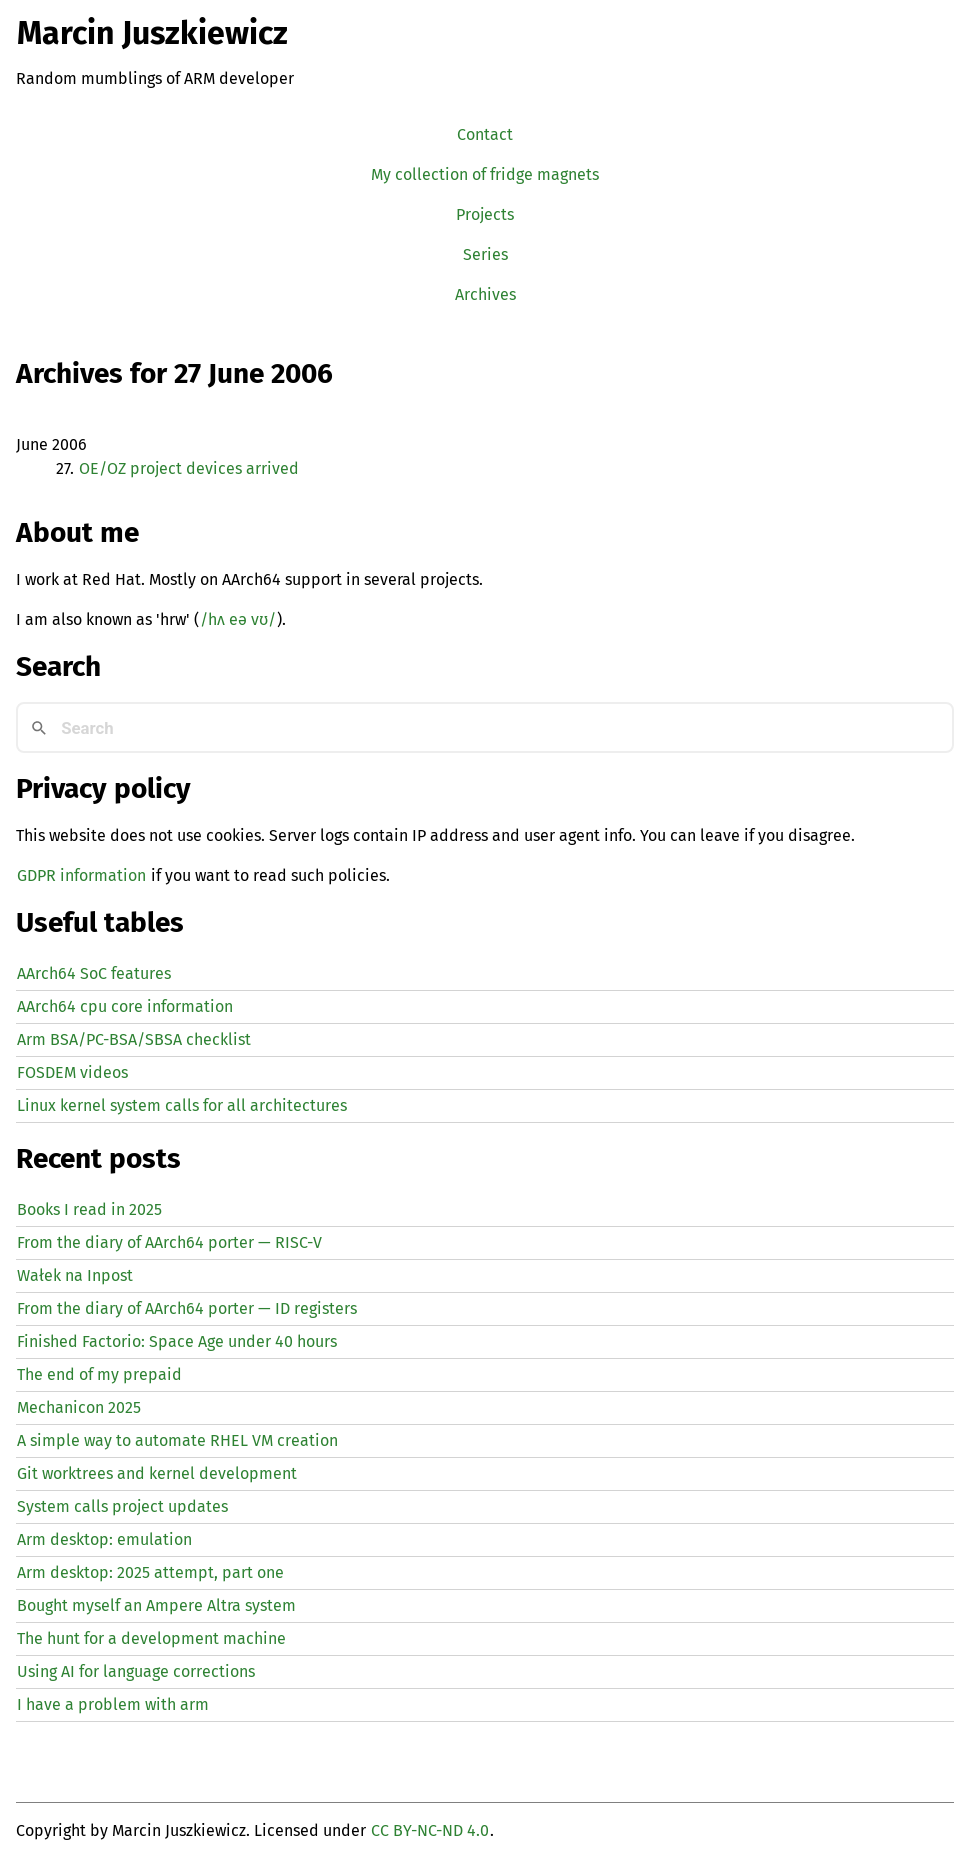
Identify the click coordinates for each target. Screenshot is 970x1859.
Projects (485, 214)
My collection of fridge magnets (485, 174)
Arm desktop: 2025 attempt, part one (150, 1572)
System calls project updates (122, 1506)
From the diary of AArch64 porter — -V (169, 1242)
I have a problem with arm (113, 1704)
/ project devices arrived (189, 468)
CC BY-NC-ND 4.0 (430, 1830)
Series (485, 254)
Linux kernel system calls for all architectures (182, 1105)
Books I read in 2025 (89, 1209)
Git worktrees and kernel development (157, 1473)
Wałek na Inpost (75, 1275)
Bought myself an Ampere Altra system (156, 1605)
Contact (485, 134)
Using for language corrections (136, 1671)
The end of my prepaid (99, 1374)
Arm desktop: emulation (104, 1539)
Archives (485, 294)
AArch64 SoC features (94, 973)
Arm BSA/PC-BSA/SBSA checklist (134, 1039)
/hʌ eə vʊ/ (238, 619)
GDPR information (81, 875)
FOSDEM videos (72, 1072)
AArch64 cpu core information (125, 1006)
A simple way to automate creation (177, 1440)
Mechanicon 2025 (79, 1407)
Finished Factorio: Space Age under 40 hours (177, 1341)
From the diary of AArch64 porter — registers (187, 1308)
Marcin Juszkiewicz (152, 33)
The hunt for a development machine (151, 1638)
